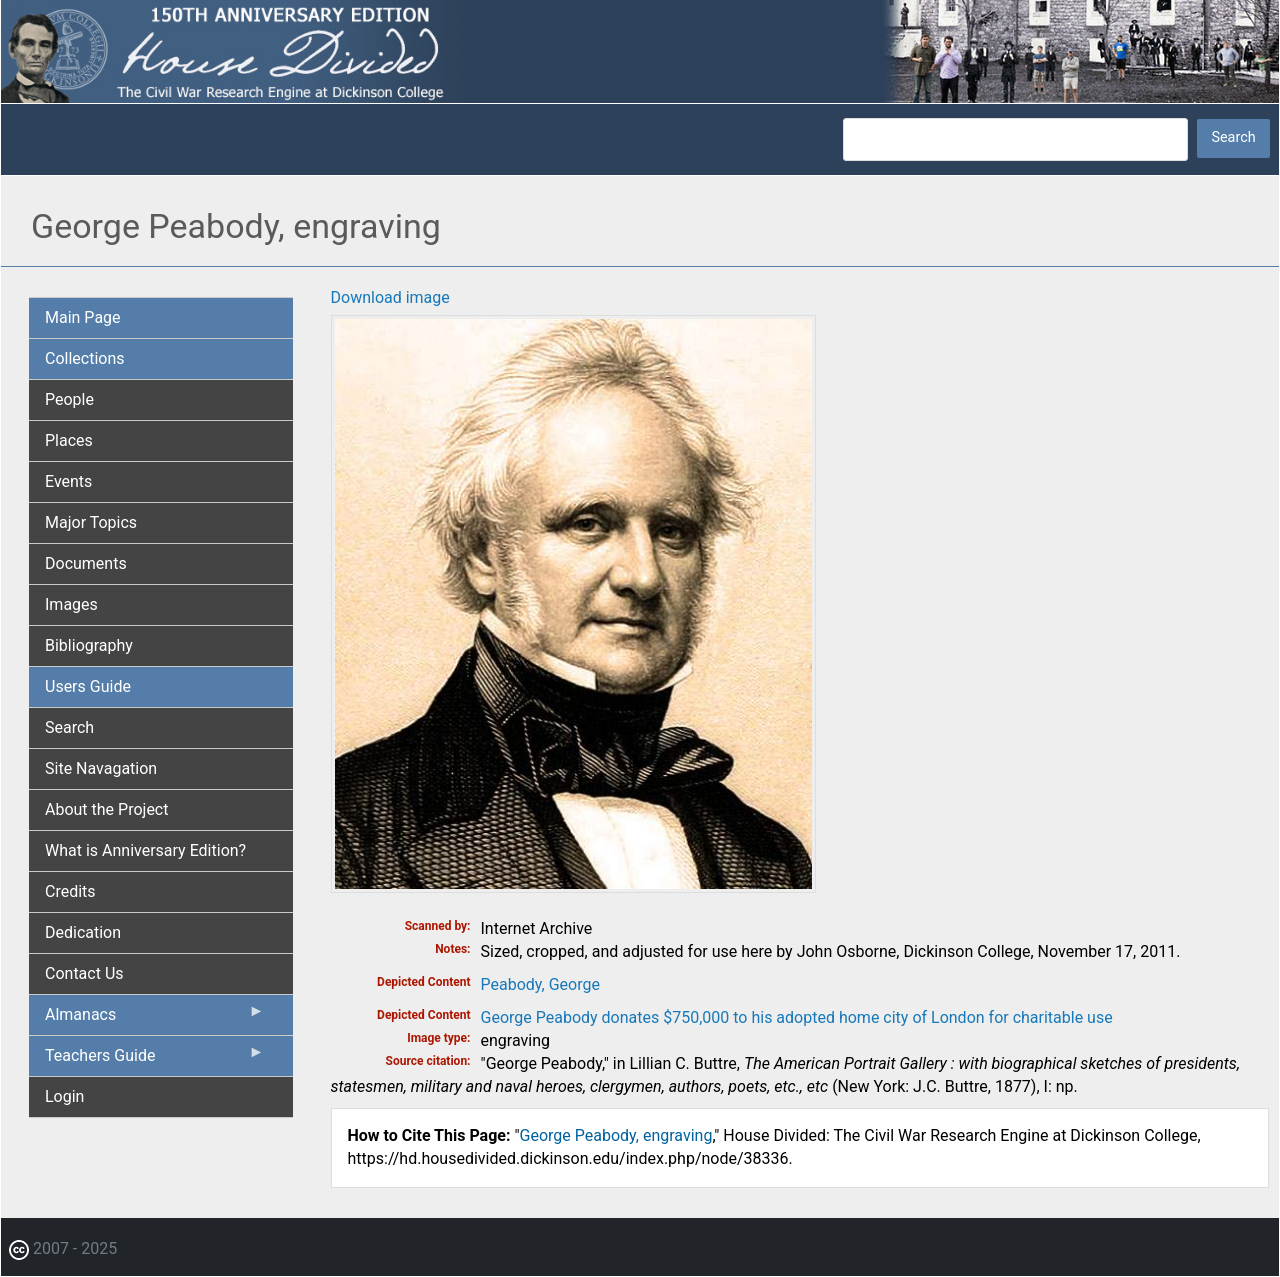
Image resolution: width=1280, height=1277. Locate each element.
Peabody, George (540, 984)
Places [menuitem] (69, 440)
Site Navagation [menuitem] (101, 768)
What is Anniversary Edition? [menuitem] (145, 850)
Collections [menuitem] (85, 358)
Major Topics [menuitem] (91, 522)
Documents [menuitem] (86, 563)
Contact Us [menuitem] (84, 973)
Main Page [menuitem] (83, 317)
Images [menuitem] (71, 604)
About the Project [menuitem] (106, 809)
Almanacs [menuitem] (155, 1019)
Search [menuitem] (69, 727)
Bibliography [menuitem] (89, 645)
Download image (390, 297)
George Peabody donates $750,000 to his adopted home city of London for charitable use (797, 1017)
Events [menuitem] (68, 481)
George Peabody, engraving (616, 1135)
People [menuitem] (69, 399)
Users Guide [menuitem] (88, 686)
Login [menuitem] (64, 1096)
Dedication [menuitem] (83, 932)
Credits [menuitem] (70, 891)
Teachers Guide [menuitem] (155, 1060)
